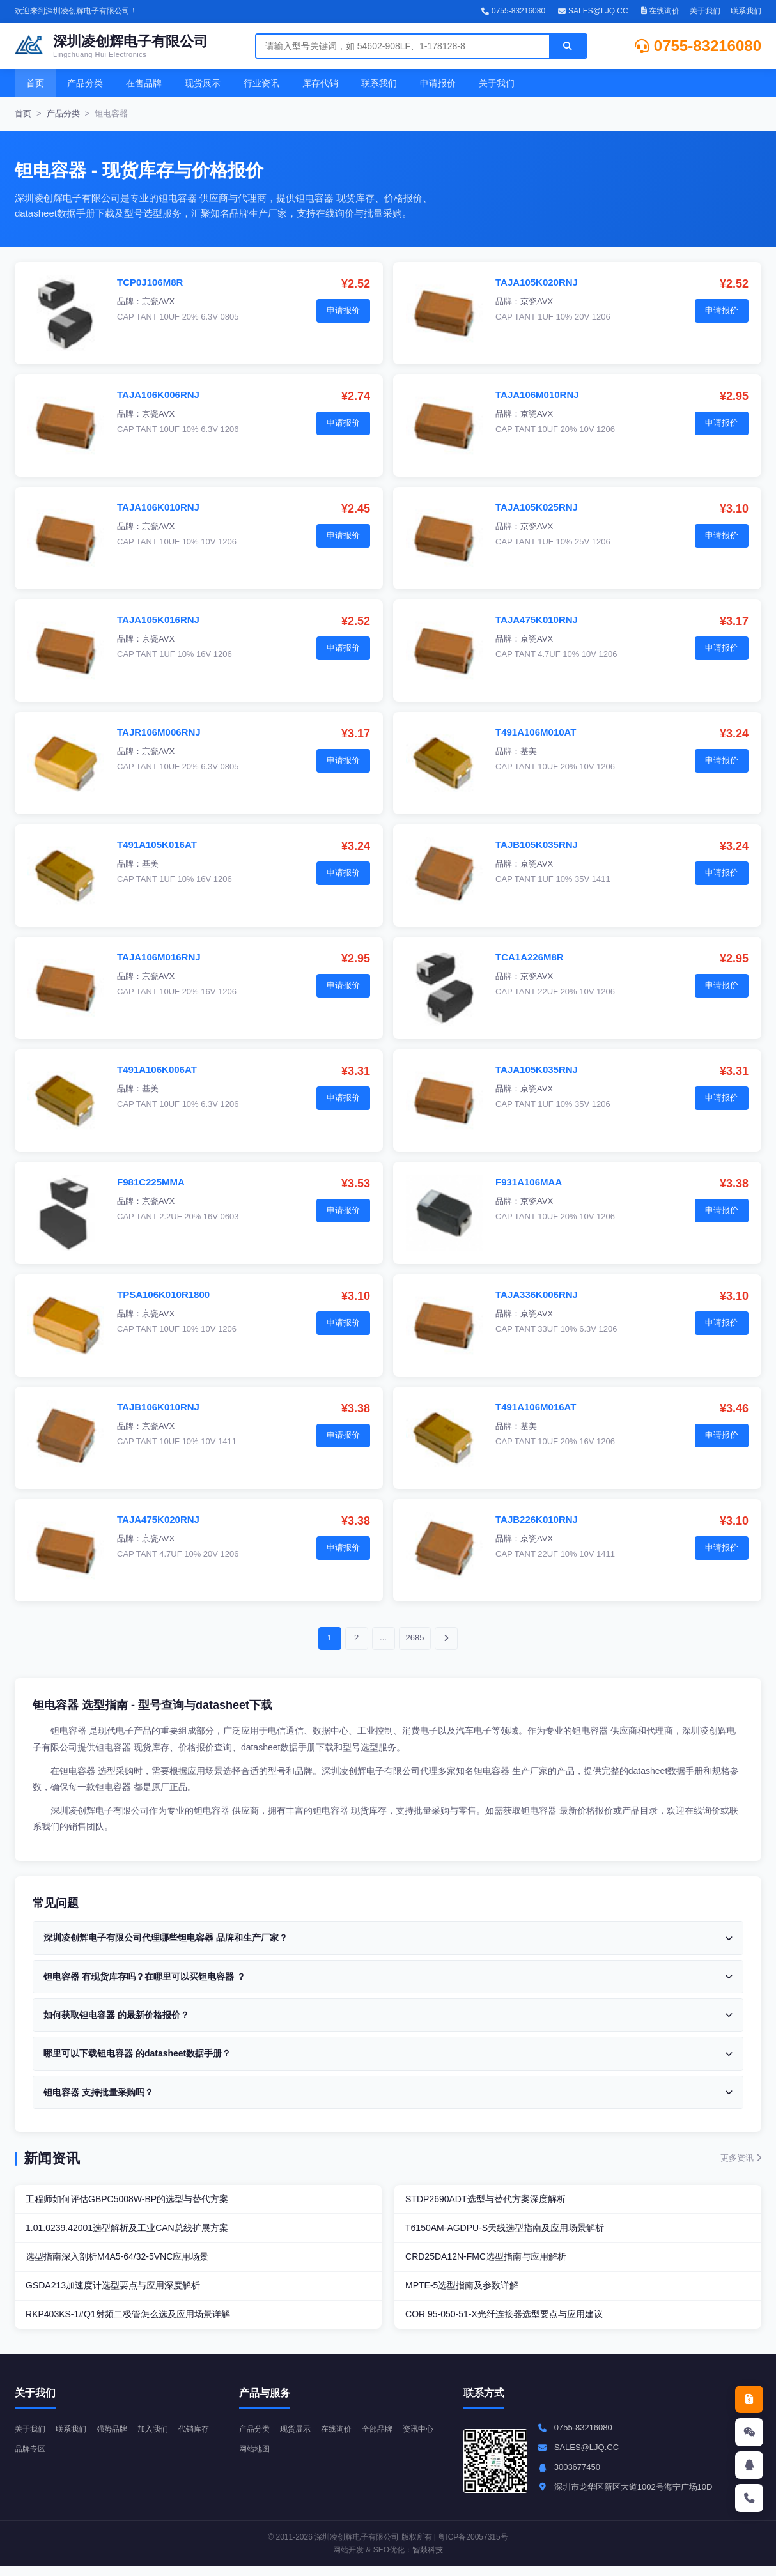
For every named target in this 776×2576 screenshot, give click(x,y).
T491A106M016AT (535, 1406)
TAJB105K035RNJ (536, 844)
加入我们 (161, 2438)
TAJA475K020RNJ (158, 1519)
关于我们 (705, 10)
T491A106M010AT (535, 732)
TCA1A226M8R (529, 957)
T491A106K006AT (157, 1069)
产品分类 (85, 83)
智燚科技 (427, 2558)
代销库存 (31, 2458)
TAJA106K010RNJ (158, 507)
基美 (528, 751)
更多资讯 (740, 2158)
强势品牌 (118, 2438)
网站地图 (299, 2458)
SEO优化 (389, 2558)
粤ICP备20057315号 (473, 2546)
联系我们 (746, 10)
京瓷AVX (158, 301)
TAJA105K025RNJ (536, 507)
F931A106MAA (528, 1181)
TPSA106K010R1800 (163, 1294)
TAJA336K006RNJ (536, 1294)
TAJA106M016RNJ (159, 957)
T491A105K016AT (157, 844)
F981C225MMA (151, 1181)
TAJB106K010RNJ (158, 1406)
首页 (35, 83)
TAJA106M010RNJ (537, 394)
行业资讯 (261, 83)
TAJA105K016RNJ (158, 619)
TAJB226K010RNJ (536, 1519)
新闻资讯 (52, 2158)
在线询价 (660, 10)
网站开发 (348, 2558)
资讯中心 (255, 2458)
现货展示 (203, 83)
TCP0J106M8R (150, 282)
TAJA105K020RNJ (536, 282)
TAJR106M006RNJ (159, 732)
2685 (415, 1637)
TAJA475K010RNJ (536, 619)
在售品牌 (144, 83)
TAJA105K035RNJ (536, 1069)
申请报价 (438, 83)
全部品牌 (386, 2438)
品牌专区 (74, 2458)
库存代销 (320, 83)
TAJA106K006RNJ (158, 394)
